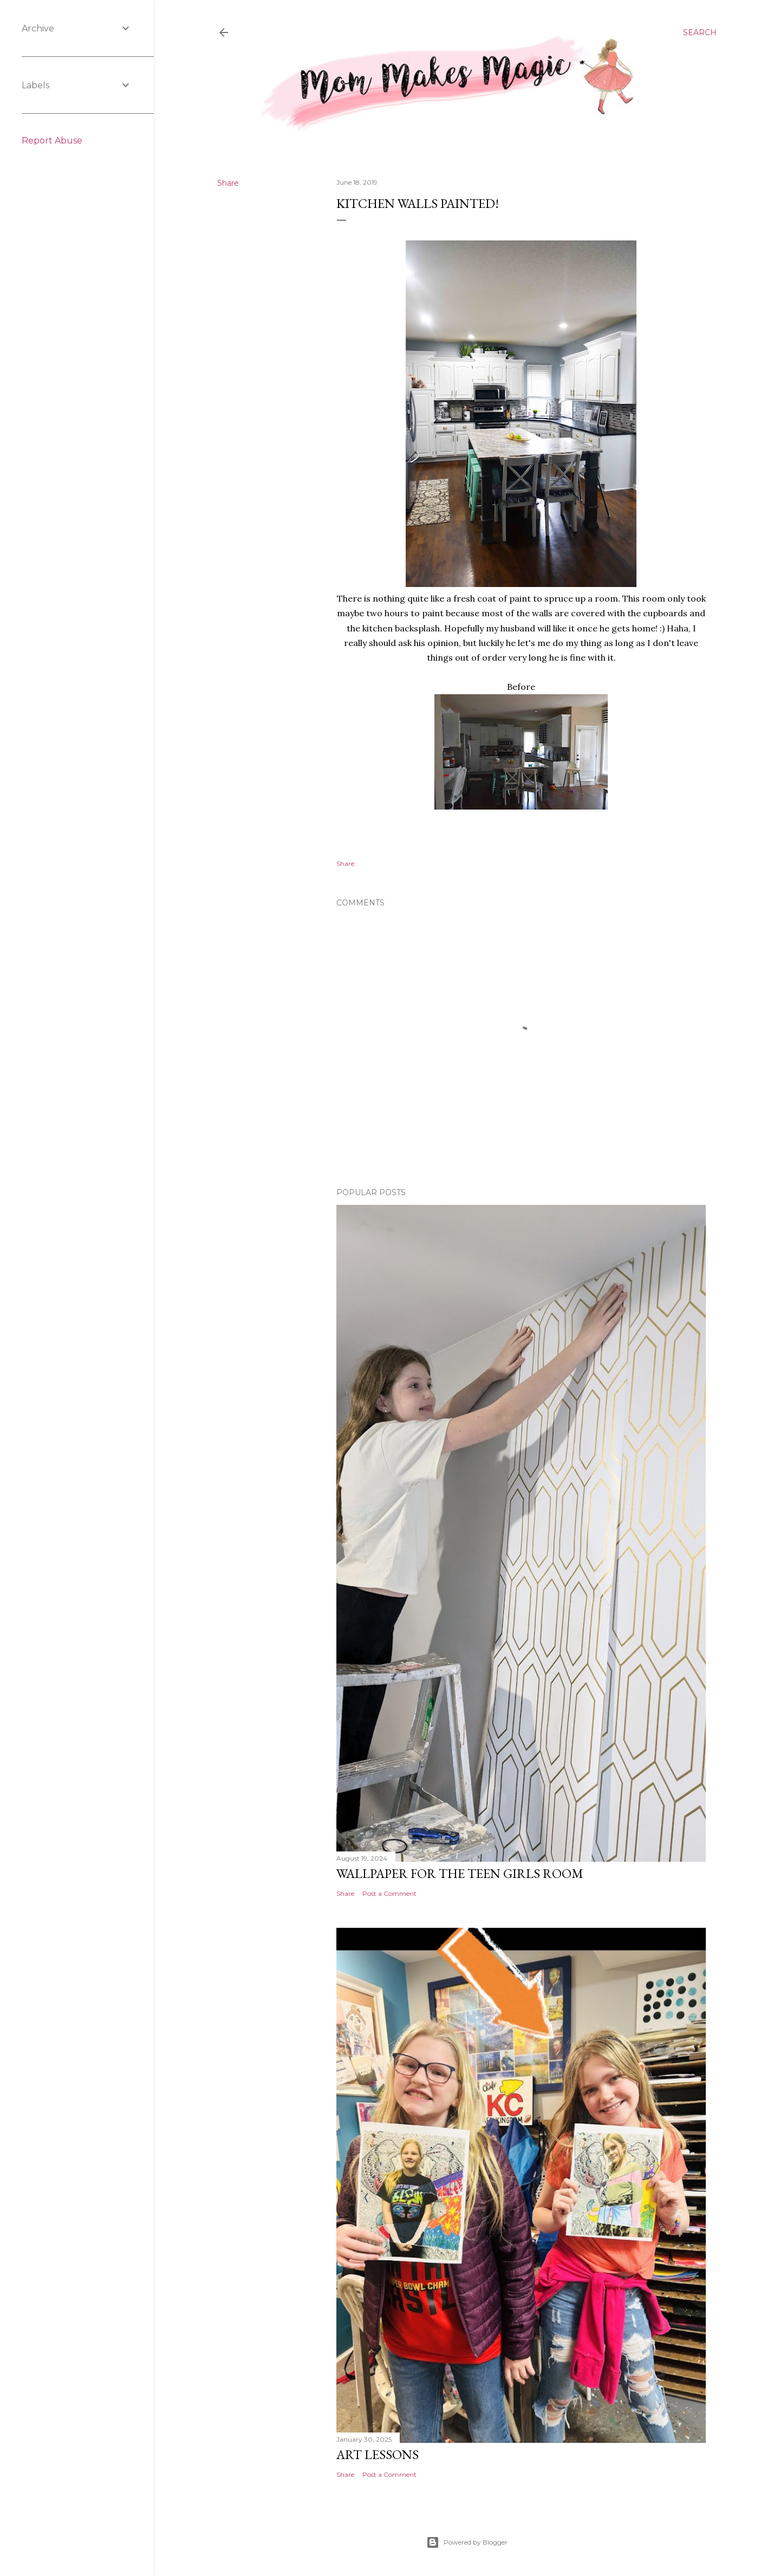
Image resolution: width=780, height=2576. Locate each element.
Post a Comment (389, 1893)
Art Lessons (377, 2454)
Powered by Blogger (467, 2542)
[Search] (700, 32)
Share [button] (228, 183)
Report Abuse (52, 140)
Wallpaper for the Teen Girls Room (459, 1873)
